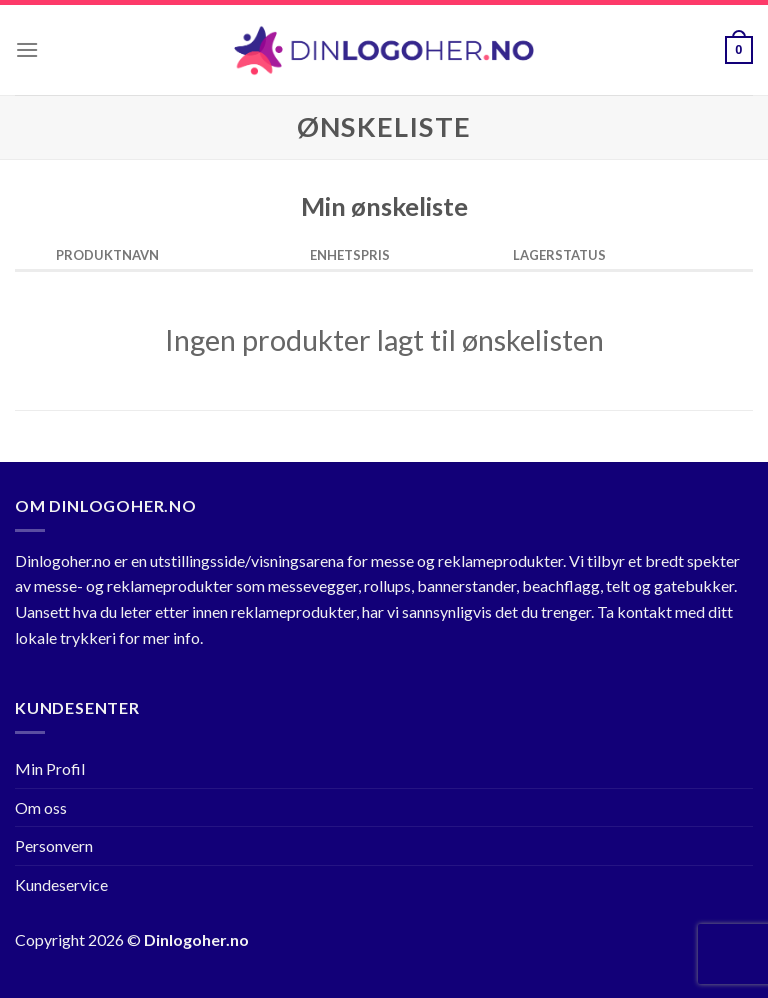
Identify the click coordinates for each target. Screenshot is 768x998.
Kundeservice (61, 884)
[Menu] (27, 49)
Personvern (54, 845)
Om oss (41, 807)
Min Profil (50, 768)
